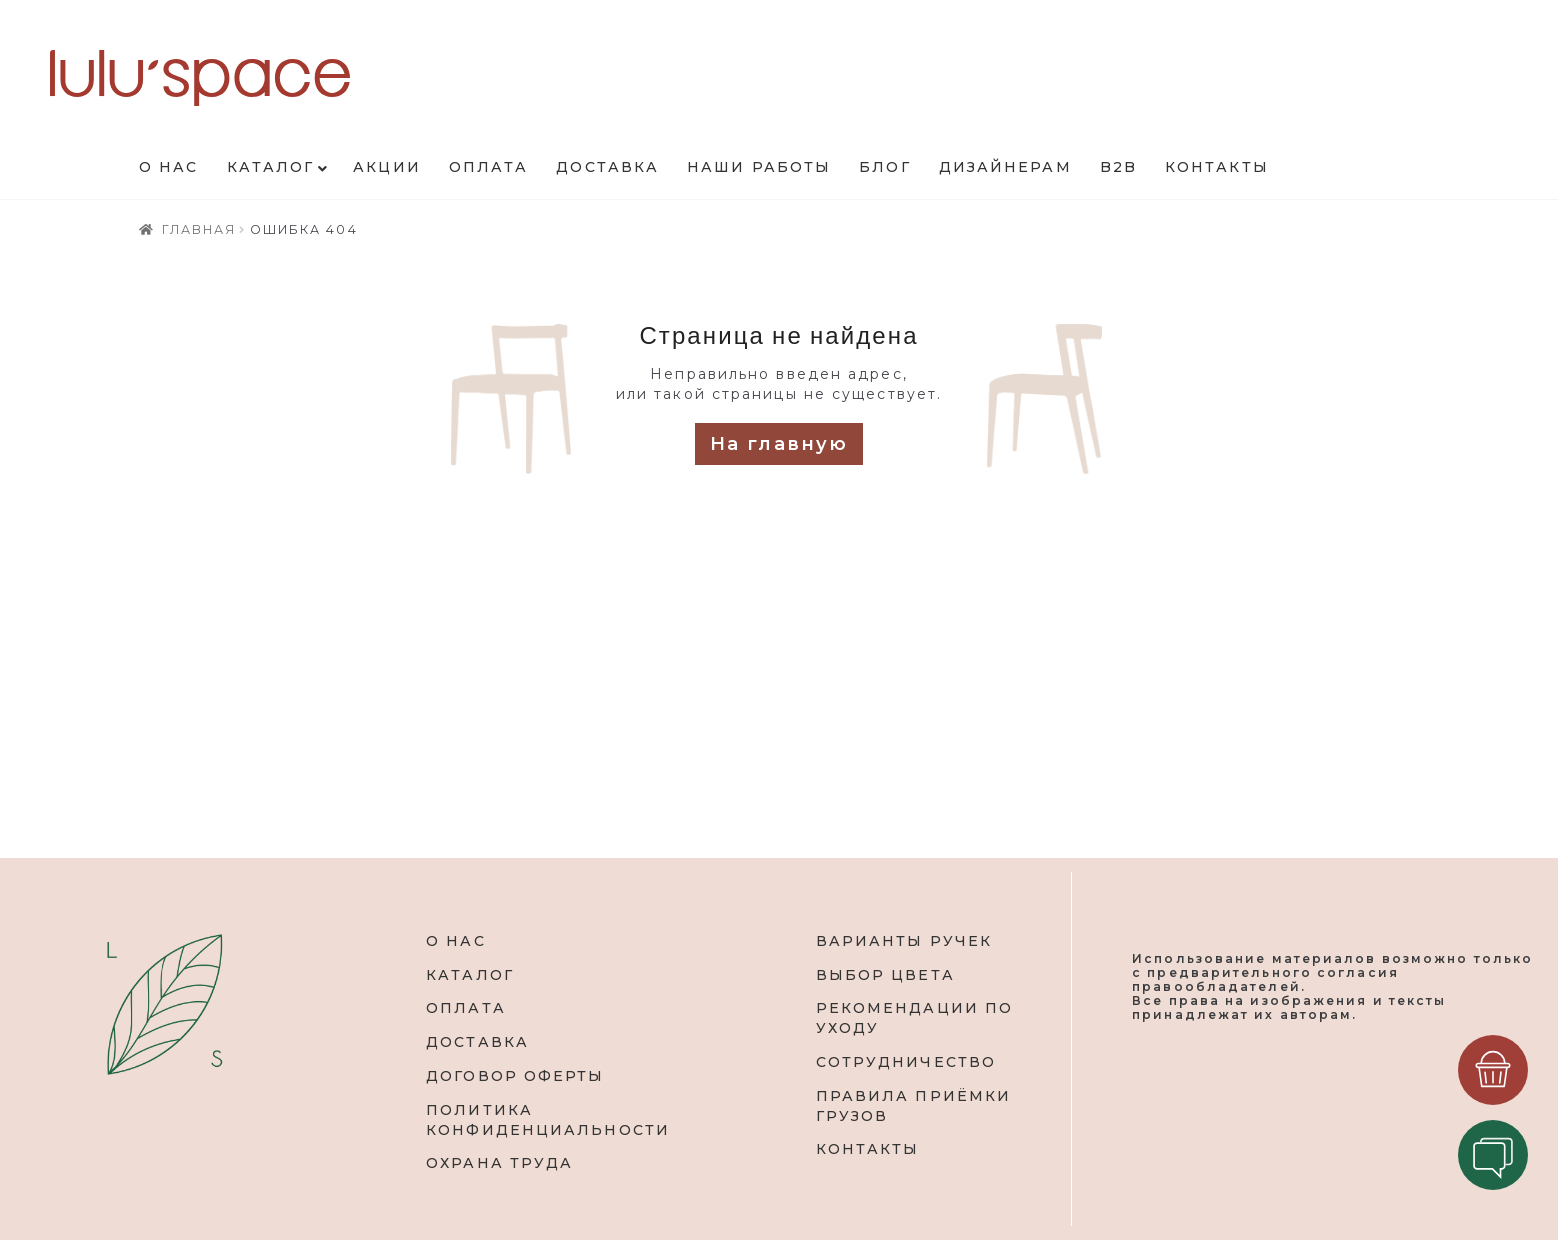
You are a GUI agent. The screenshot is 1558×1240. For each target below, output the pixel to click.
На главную (779, 444)
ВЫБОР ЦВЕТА (885, 975)
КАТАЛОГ (470, 975)
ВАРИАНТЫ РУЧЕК (904, 941)
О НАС (456, 941)
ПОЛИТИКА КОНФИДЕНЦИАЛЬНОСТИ (548, 1120)
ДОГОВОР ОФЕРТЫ (515, 1076)
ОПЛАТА (466, 1008)
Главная (199, 229)
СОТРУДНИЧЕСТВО (906, 1062)
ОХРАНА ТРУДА (499, 1163)
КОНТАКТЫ (868, 1149)
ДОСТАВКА (477, 1042)
